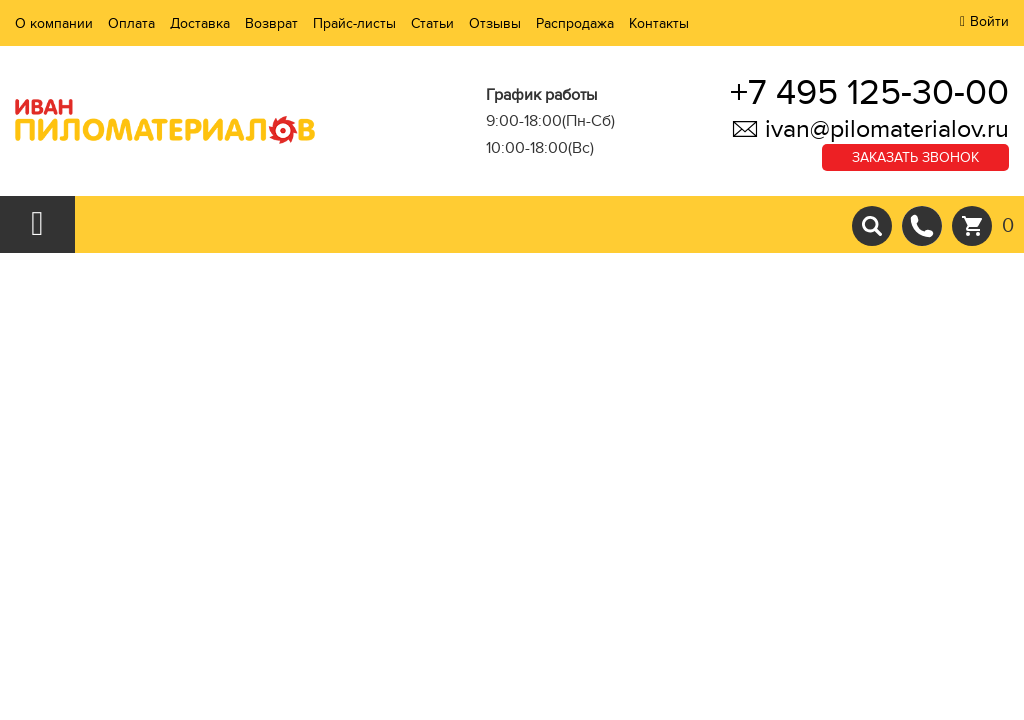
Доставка (200, 23)
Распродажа (575, 23)
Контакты (659, 23)
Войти (989, 21)
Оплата (131, 23)
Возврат (271, 23)
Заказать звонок (915, 157)
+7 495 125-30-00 (869, 92)
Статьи (432, 23)
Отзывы (495, 23)
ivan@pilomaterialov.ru (870, 129)
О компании (54, 23)
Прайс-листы (354, 23)
